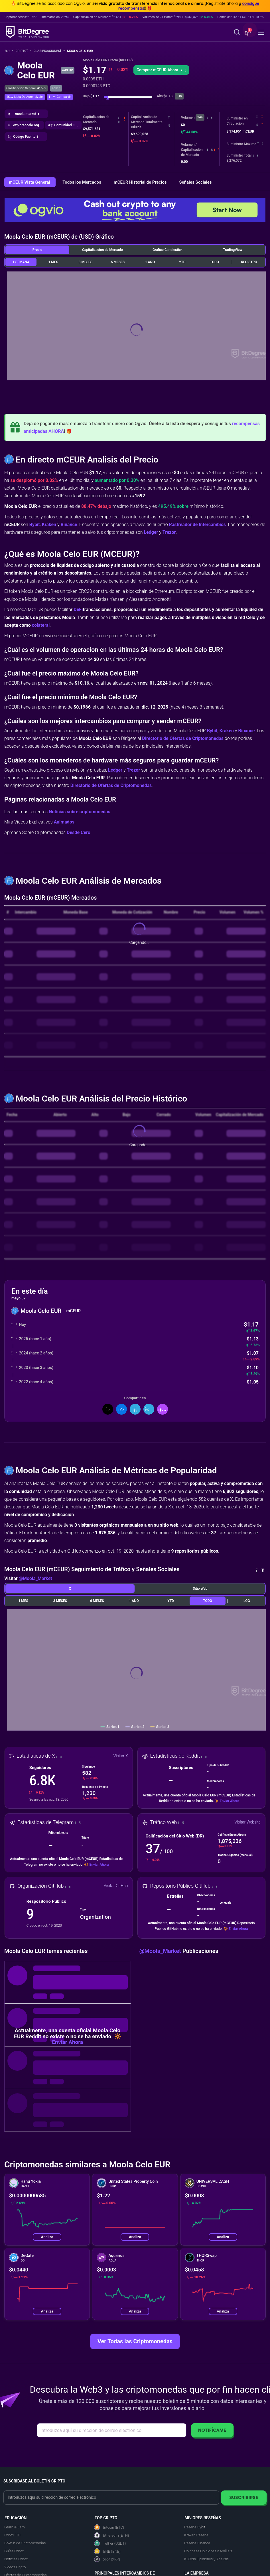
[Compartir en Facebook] (121, 1409)
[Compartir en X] (107, 1409)
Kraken (49, 524)
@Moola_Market (35, 1578)
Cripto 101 (12, 2535)
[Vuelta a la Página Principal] (9, 50)
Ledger (151, 532)
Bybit (34, 524)
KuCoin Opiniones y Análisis (206, 2559)
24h (199, 117)
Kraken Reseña (196, 2535)
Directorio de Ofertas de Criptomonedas (183, 738)
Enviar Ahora (229, 1801)
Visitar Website (248, 1822)
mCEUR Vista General (30, 182)
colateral (41, 625)
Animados (64, 822)
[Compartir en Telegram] (149, 1409)
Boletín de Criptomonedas (25, 2543)
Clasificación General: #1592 (26, 88)
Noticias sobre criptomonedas (79, 811)
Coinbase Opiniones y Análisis (208, 2551)
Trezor (169, 532)
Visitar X (120, 1756)
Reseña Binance (197, 2543)
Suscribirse (243, 2497)
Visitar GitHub (116, 1885)
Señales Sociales (195, 182)
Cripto (23, 51)
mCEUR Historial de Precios (141, 182)
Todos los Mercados (82, 182)
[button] (247, 32)
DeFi (78, 609)
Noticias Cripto (16, 2559)
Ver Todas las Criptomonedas (135, 2341)
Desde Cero (78, 832)
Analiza (47, 2237)
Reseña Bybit (194, 2527)
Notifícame (212, 2430)
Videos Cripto (15, 2567)
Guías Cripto (14, 2551)
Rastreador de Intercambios (197, 524)
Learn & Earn (14, 2527)
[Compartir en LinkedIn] (135, 1409)
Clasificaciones (49, 51)
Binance (68, 524)
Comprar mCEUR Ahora (161, 70)
